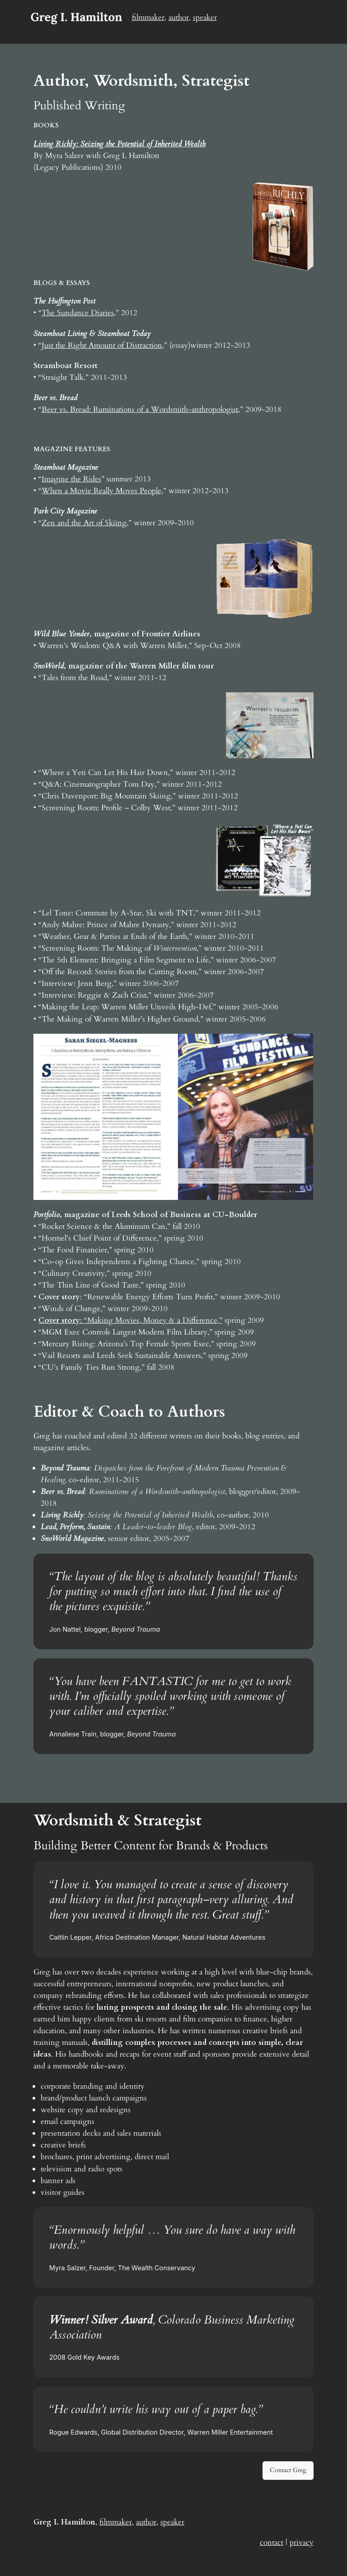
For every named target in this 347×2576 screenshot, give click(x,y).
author (179, 17)
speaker (205, 17)
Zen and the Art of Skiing (84, 523)
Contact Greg (288, 2470)
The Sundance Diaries (78, 313)
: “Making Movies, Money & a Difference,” (130, 1320)
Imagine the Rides (71, 479)
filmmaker (148, 17)
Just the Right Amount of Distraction (102, 345)
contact (271, 2542)
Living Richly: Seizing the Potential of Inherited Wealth (119, 144)
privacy (302, 2542)
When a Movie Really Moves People (101, 490)
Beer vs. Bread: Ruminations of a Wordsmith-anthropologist (140, 409)
